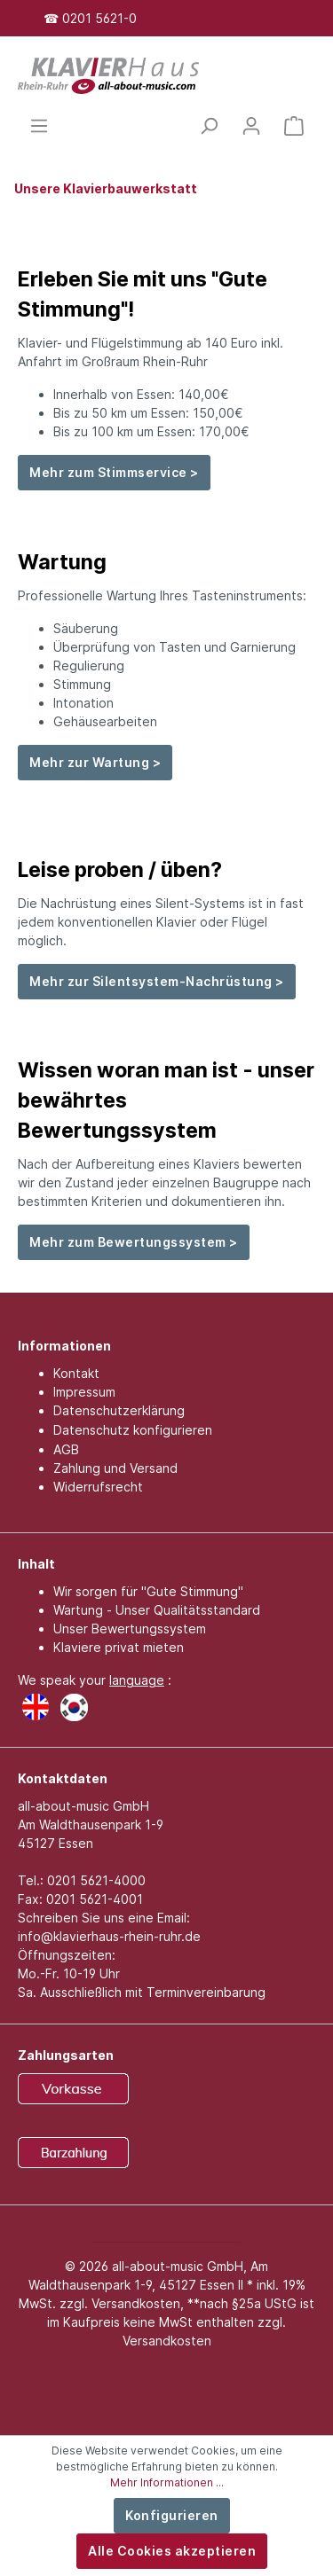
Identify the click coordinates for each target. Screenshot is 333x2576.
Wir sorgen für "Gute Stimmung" (148, 1591)
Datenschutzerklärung (119, 1410)
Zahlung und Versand (115, 1468)
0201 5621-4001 (94, 1899)
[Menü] (39, 126)
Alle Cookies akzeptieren (172, 2550)
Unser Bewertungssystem (129, 1628)
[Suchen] (208, 126)
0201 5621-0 (99, 18)
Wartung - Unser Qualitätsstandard (156, 1609)
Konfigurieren (171, 2515)
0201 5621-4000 (96, 1880)
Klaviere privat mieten (118, 1647)
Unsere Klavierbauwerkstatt (105, 188)
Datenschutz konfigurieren (132, 1429)
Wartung (62, 562)
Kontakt (76, 1373)
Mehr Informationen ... (167, 2482)
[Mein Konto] (251, 126)
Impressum (84, 1391)
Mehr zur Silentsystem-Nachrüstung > (156, 981)
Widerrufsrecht (98, 1486)
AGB (66, 1449)
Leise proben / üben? (120, 869)
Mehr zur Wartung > (95, 762)
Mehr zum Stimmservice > (114, 472)
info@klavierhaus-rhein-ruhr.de (109, 1936)
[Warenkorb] (294, 126)
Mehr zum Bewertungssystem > (133, 1241)
